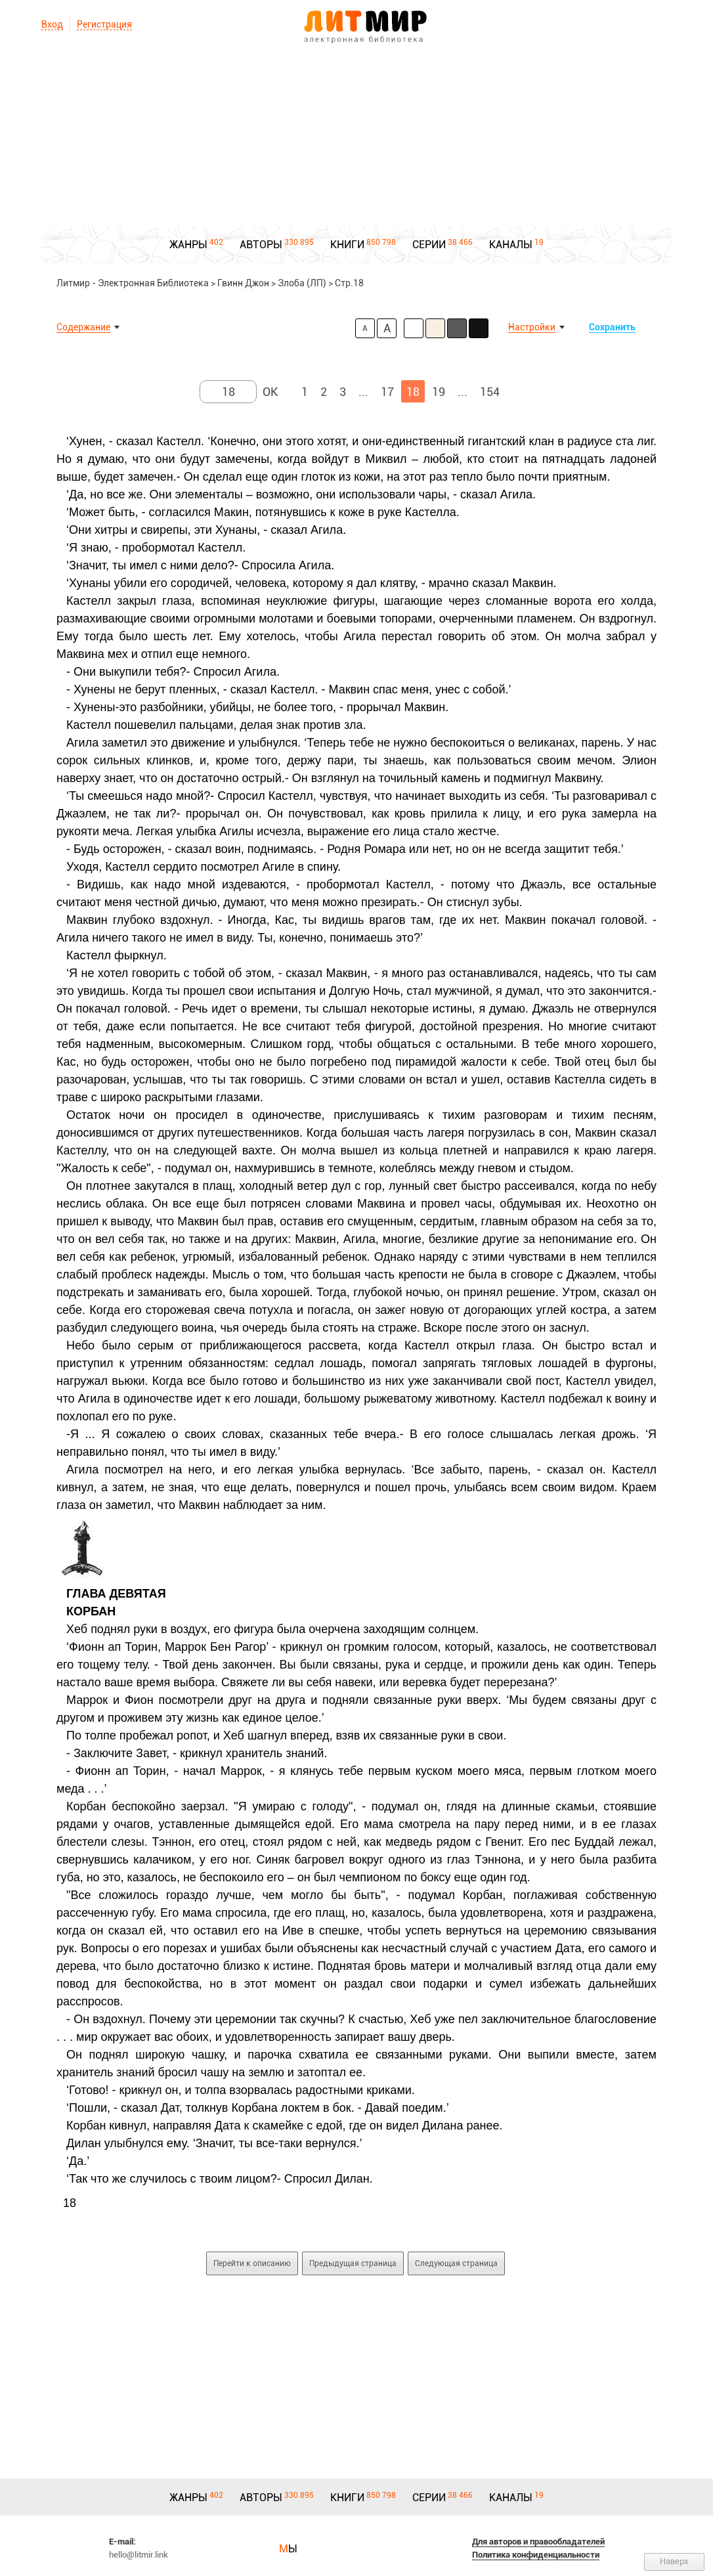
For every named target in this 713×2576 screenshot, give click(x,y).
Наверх (674, 2561)
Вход (52, 24)
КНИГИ (347, 244)
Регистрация (104, 24)
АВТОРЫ (261, 244)
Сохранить (612, 327)
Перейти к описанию (252, 2263)
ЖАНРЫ (188, 244)
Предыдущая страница (353, 2263)
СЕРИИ (429, 244)
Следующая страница (456, 2263)
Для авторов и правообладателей (538, 2541)
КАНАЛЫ (510, 244)
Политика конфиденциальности (535, 2555)
